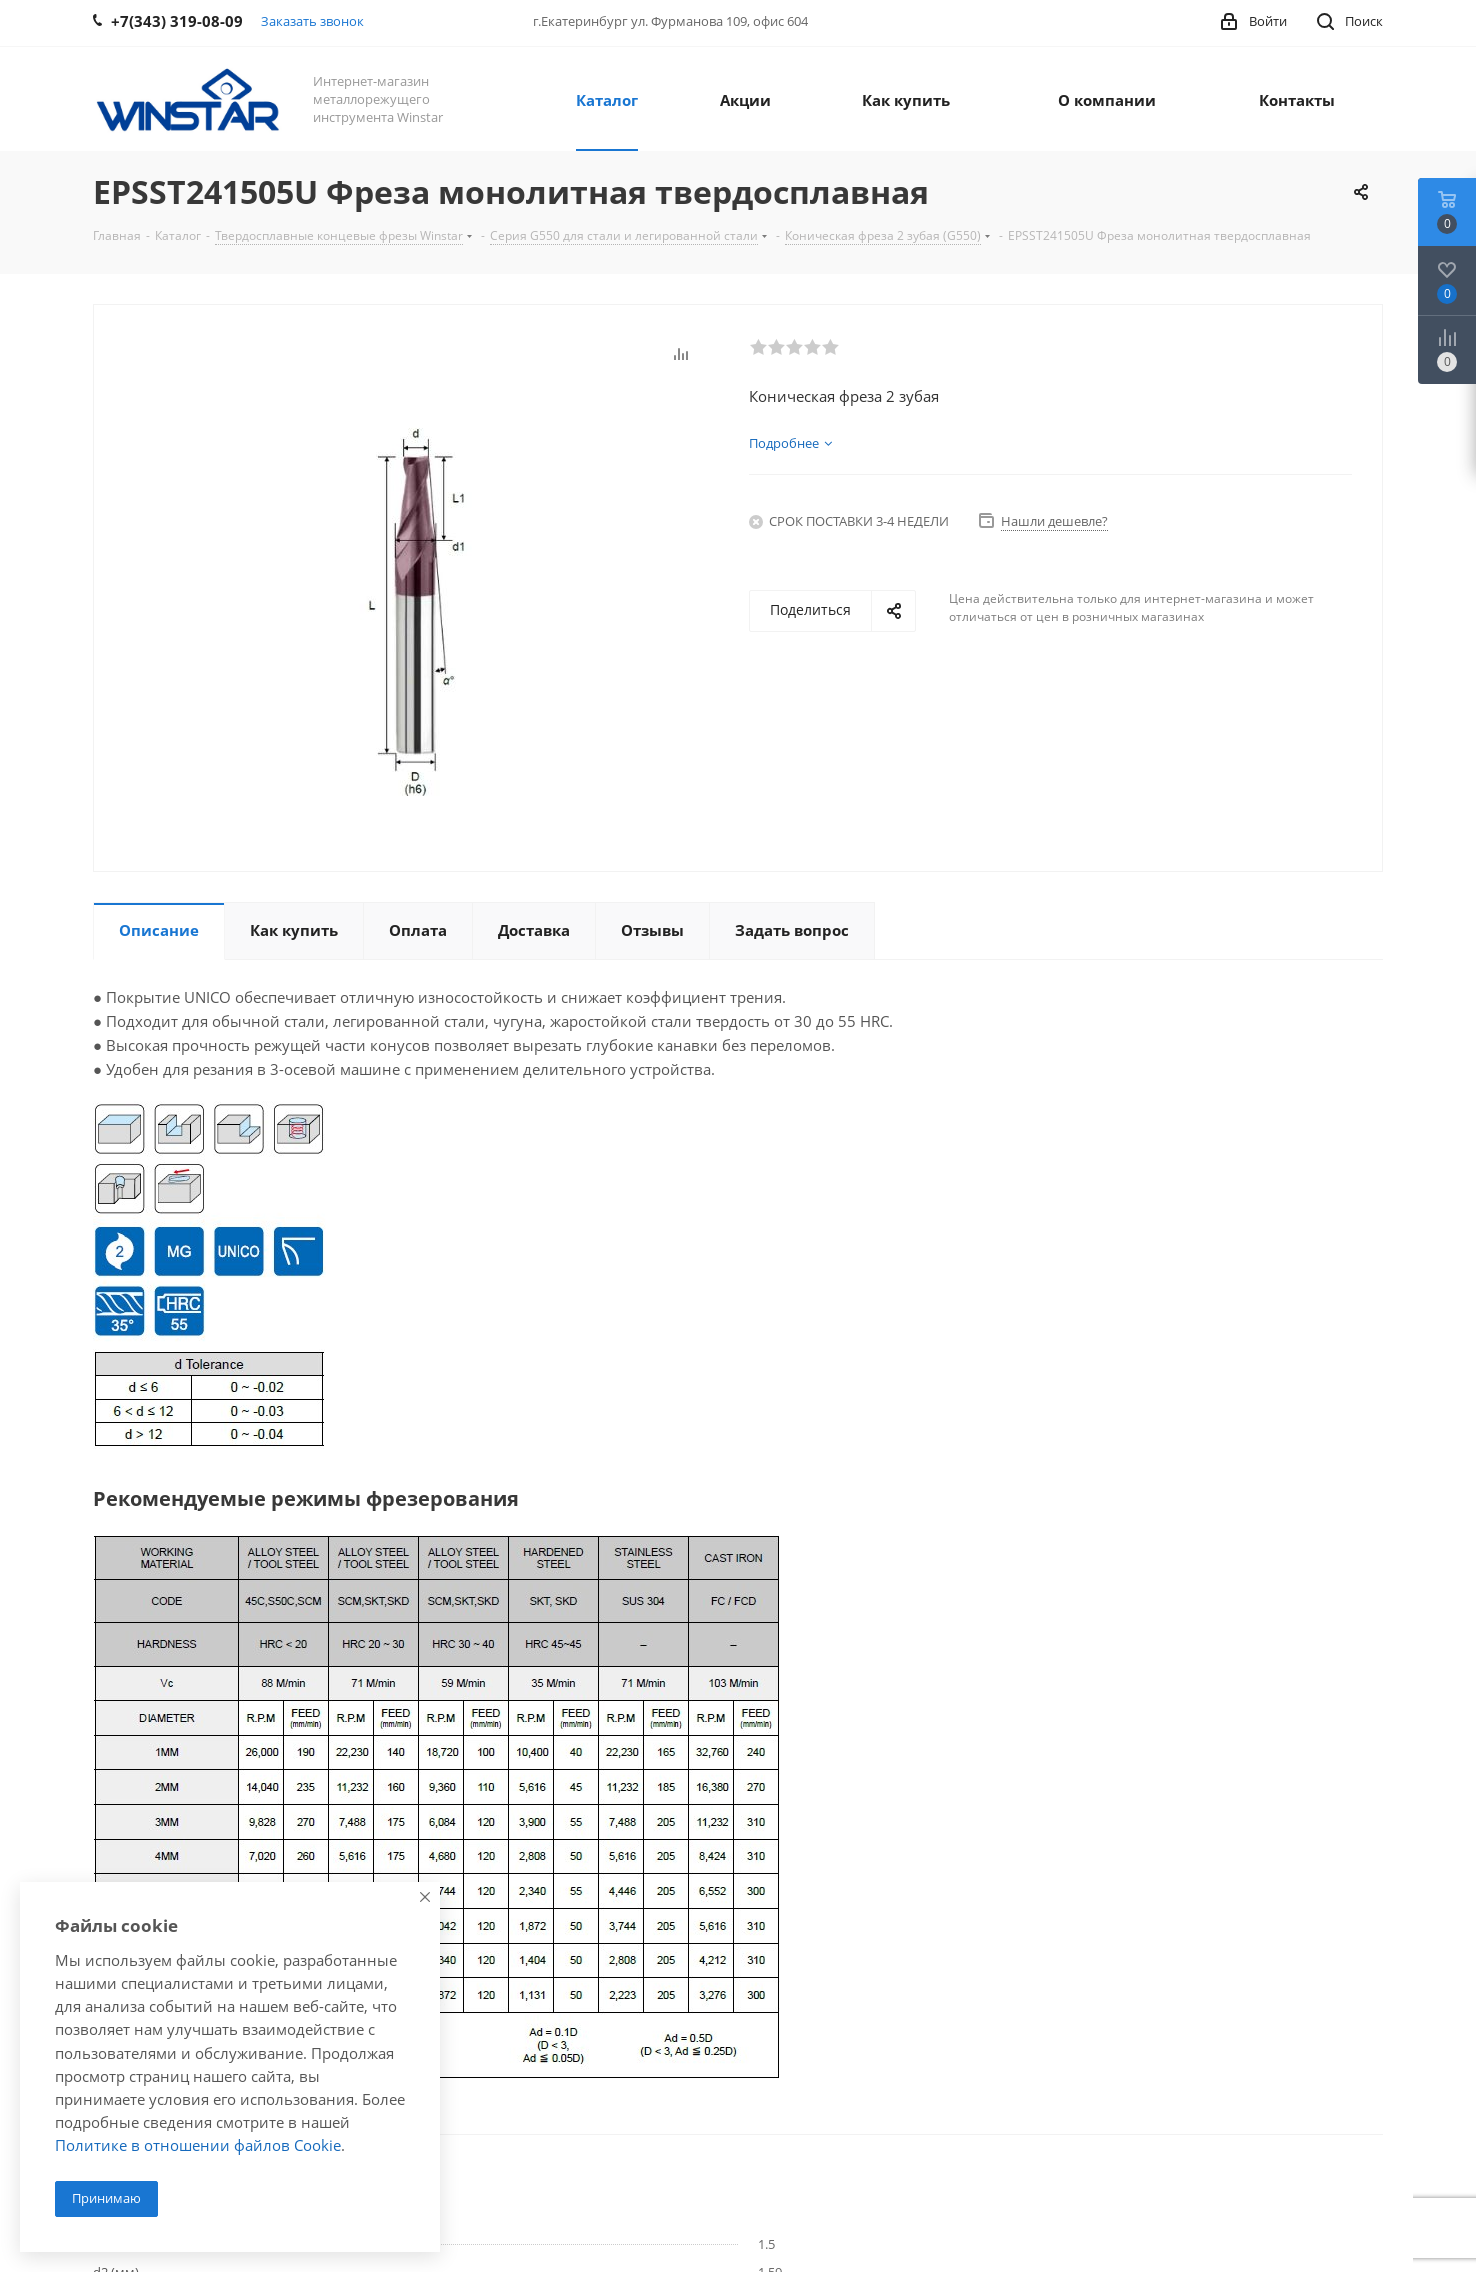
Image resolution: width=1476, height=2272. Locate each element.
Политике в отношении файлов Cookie (198, 2145)
